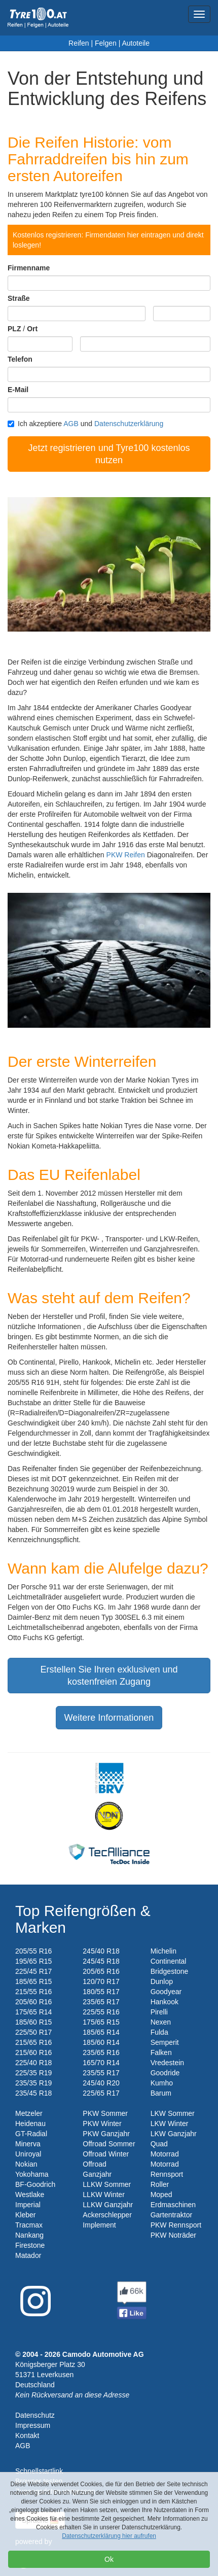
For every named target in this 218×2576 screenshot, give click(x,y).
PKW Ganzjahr (106, 2134)
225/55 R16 (101, 2012)
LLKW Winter (103, 2194)
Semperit (165, 2042)
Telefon (20, 359)
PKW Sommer (105, 2113)
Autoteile (135, 43)
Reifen (78, 43)
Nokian (26, 2164)
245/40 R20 (101, 2083)
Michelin (163, 1951)
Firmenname (29, 268)
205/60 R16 (33, 2002)
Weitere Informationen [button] (109, 1718)
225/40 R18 (33, 2063)
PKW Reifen (125, 855)
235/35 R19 (33, 2083)
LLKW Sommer (107, 2184)
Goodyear (166, 1992)
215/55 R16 (33, 1992)
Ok (109, 2559)
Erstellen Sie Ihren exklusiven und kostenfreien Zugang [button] (108, 1675)
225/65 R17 (101, 2093)
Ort (32, 329)
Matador (28, 2255)
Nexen (161, 2022)
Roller (160, 2184)
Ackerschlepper (107, 2215)
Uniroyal (28, 2154)
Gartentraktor (171, 2215)
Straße (19, 298)
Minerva (28, 2144)
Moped (161, 2194)
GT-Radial (31, 2134)
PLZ (14, 329)
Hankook (164, 2002)
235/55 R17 (101, 2073)
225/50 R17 (33, 2032)
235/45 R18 (33, 2093)
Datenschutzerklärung (128, 424)
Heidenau (30, 2123)
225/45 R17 (33, 1971)
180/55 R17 (101, 1992)
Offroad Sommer (109, 2144)
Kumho (162, 2083)
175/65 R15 (101, 2022)
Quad (159, 2144)
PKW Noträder (173, 2235)
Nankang (29, 2235)
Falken (161, 2052)
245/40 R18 (101, 1951)
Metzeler (29, 2113)
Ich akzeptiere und (85, 424)
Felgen (106, 43)
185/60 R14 (101, 2042)
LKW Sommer (173, 2113)
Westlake (29, 2194)
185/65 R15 (33, 1981)
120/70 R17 (101, 1981)
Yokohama (32, 2174)
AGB (71, 424)
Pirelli (159, 2012)
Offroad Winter (106, 2154)
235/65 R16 (101, 2052)
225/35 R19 (33, 2073)
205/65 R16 (101, 1971)
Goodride (165, 2073)
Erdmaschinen (173, 2205)
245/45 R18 (101, 1961)
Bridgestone (170, 1971)
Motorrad (165, 2154)
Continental (169, 1961)
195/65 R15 (33, 1961)
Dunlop (162, 1981)
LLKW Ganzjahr (108, 2205)
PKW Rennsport (176, 2225)
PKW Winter (102, 2123)
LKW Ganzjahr (174, 2134)
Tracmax (29, 2225)
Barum (161, 2093)
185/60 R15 (33, 2022)
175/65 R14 (33, 2012)
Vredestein (167, 2063)
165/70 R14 (101, 2063)
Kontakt (27, 2435)
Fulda (159, 2032)
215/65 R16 (33, 2042)
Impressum (32, 2425)
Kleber (25, 2215)
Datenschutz (35, 2415)
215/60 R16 (33, 2052)
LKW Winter (170, 2123)
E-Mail (18, 390)
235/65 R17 (101, 2002)
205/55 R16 (33, 1951)
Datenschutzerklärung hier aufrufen (109, 2535)
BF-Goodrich (35, 2184)
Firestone (30, 2245)
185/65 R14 (101, 2032)
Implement (99, 2225)
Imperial (28, 2205)
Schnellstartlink (39, 2471)
